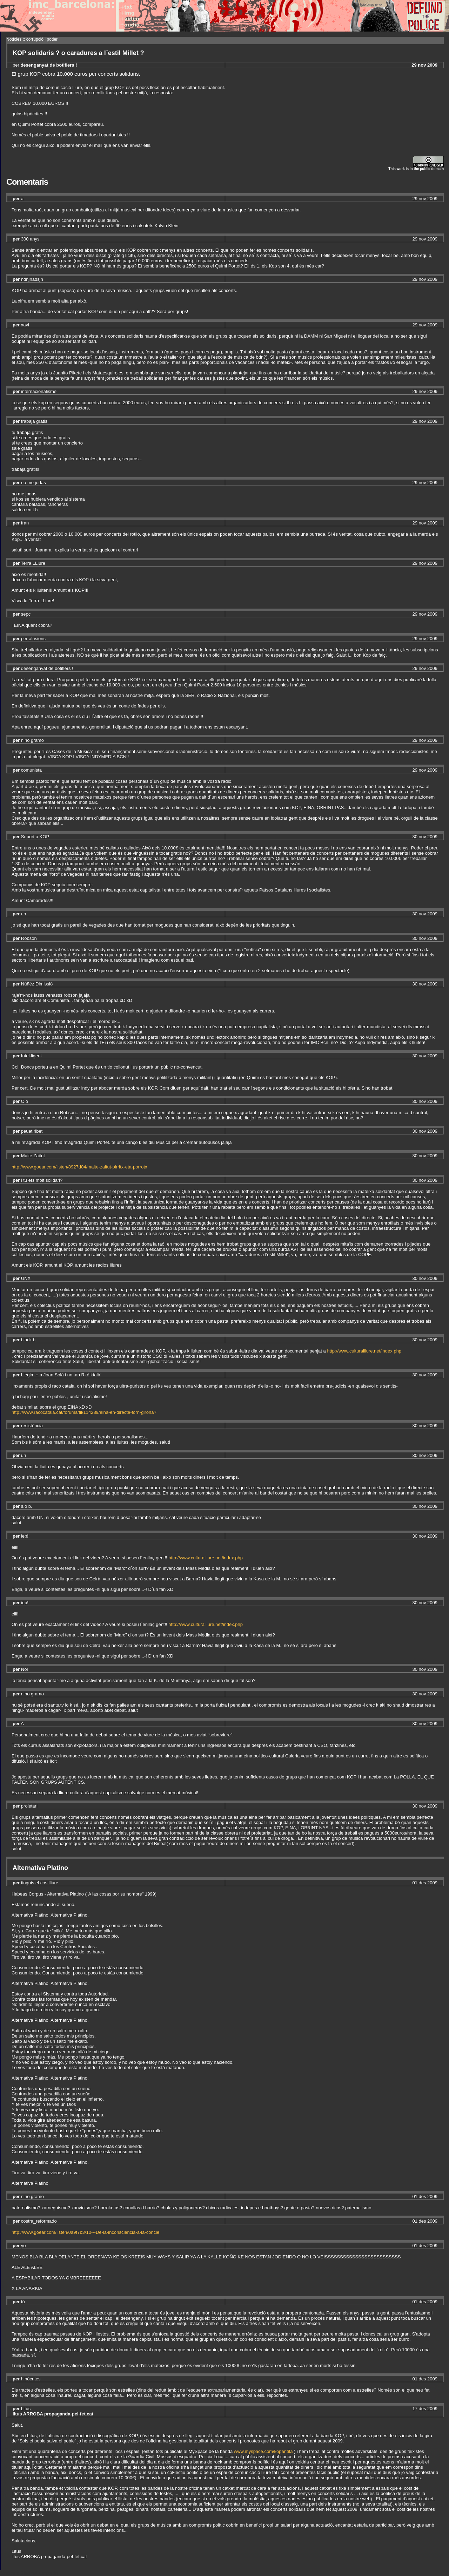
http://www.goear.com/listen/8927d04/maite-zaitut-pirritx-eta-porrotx (79, 1167)
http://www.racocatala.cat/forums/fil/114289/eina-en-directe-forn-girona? (84, 1412)
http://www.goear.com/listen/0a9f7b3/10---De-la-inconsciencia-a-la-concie (85, 2232)
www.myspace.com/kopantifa (263, 2451)
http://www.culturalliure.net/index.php (364, 1351)
